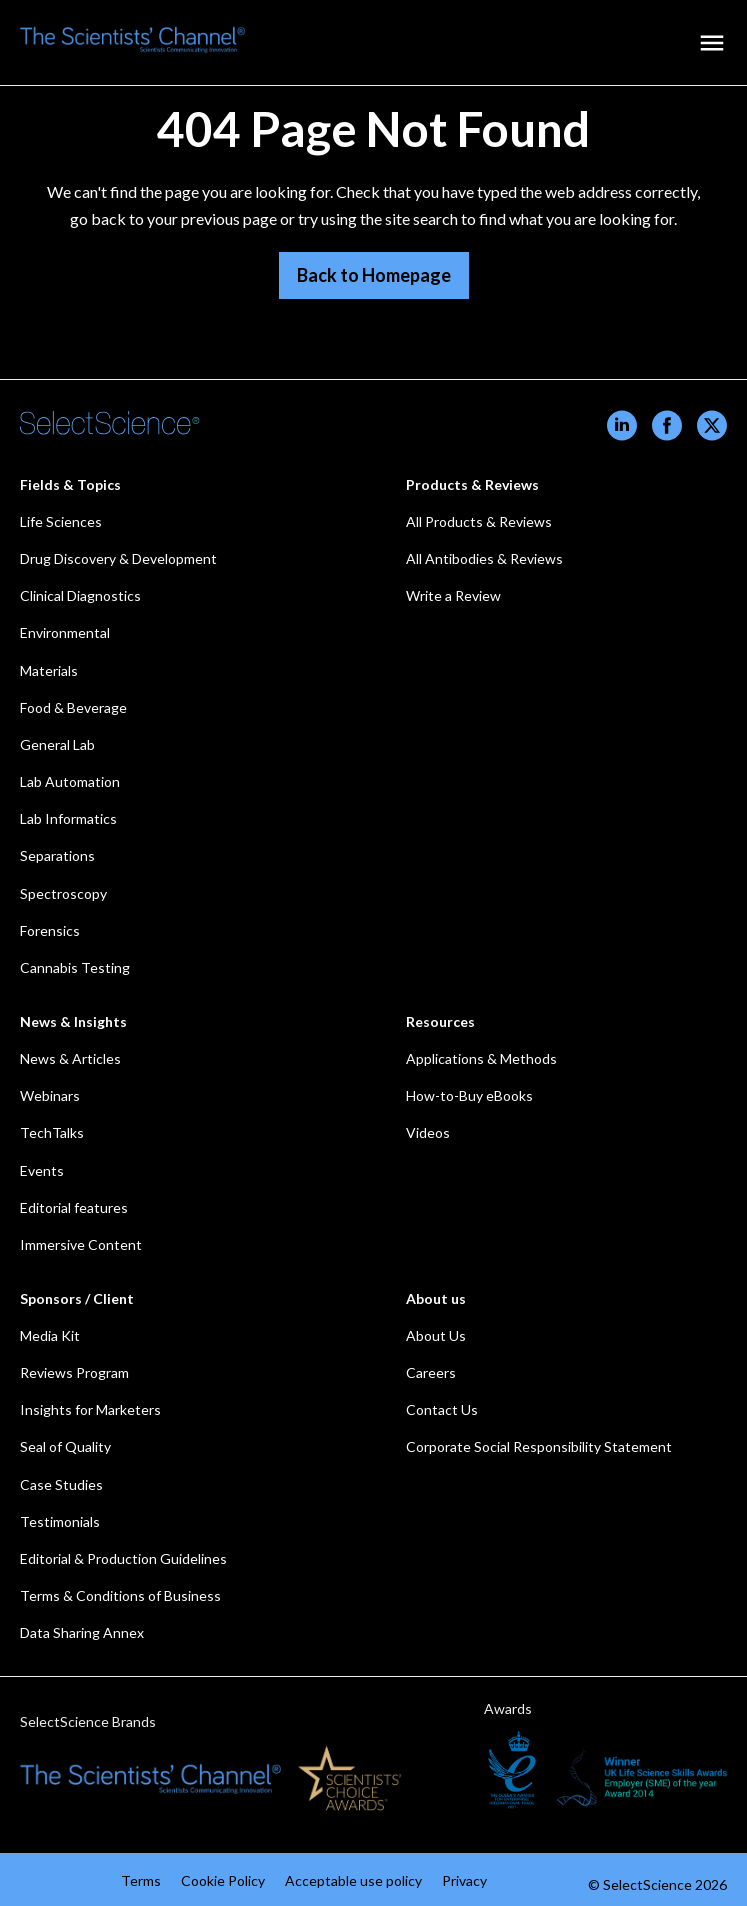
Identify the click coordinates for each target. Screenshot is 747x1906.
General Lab (57, 744)
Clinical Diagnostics (80, 595)
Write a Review (453, 595)
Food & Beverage (73, 707)
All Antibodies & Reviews (484, 558)
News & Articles (70, 1058)
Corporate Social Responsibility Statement (539, 1446)
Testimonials (60, 1521)
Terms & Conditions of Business (120, 1595)
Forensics (50, 930)
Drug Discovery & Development (118, 558)
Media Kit (50, 1335)
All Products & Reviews (479, 521)
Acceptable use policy (353, 1880)
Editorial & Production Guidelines (123, 1558)
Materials (49, 670)
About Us (436, 1335)
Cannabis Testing (75, 967)
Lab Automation (70, 781)
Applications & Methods (481, 1058)
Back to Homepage (374, 275)
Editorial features (74, 1207)
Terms (141, 1880)
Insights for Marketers (90, 1409)
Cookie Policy (223, 1880)
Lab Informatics (68, 818)
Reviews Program (74, 1372)
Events (42, 1170)
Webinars (50, 1095)
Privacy (464, 1880)
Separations (57, 855)
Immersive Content (81, 1244)
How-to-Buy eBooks (469, 1095)
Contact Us (442, 1409)
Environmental (65, 632)
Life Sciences (61, 521)
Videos (428, 1132)
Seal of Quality (65, 1446)
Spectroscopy (63, 893)
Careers (431, 1372)
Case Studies (61, 1484)
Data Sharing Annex (82, 1632)
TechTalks (52, 1132)
